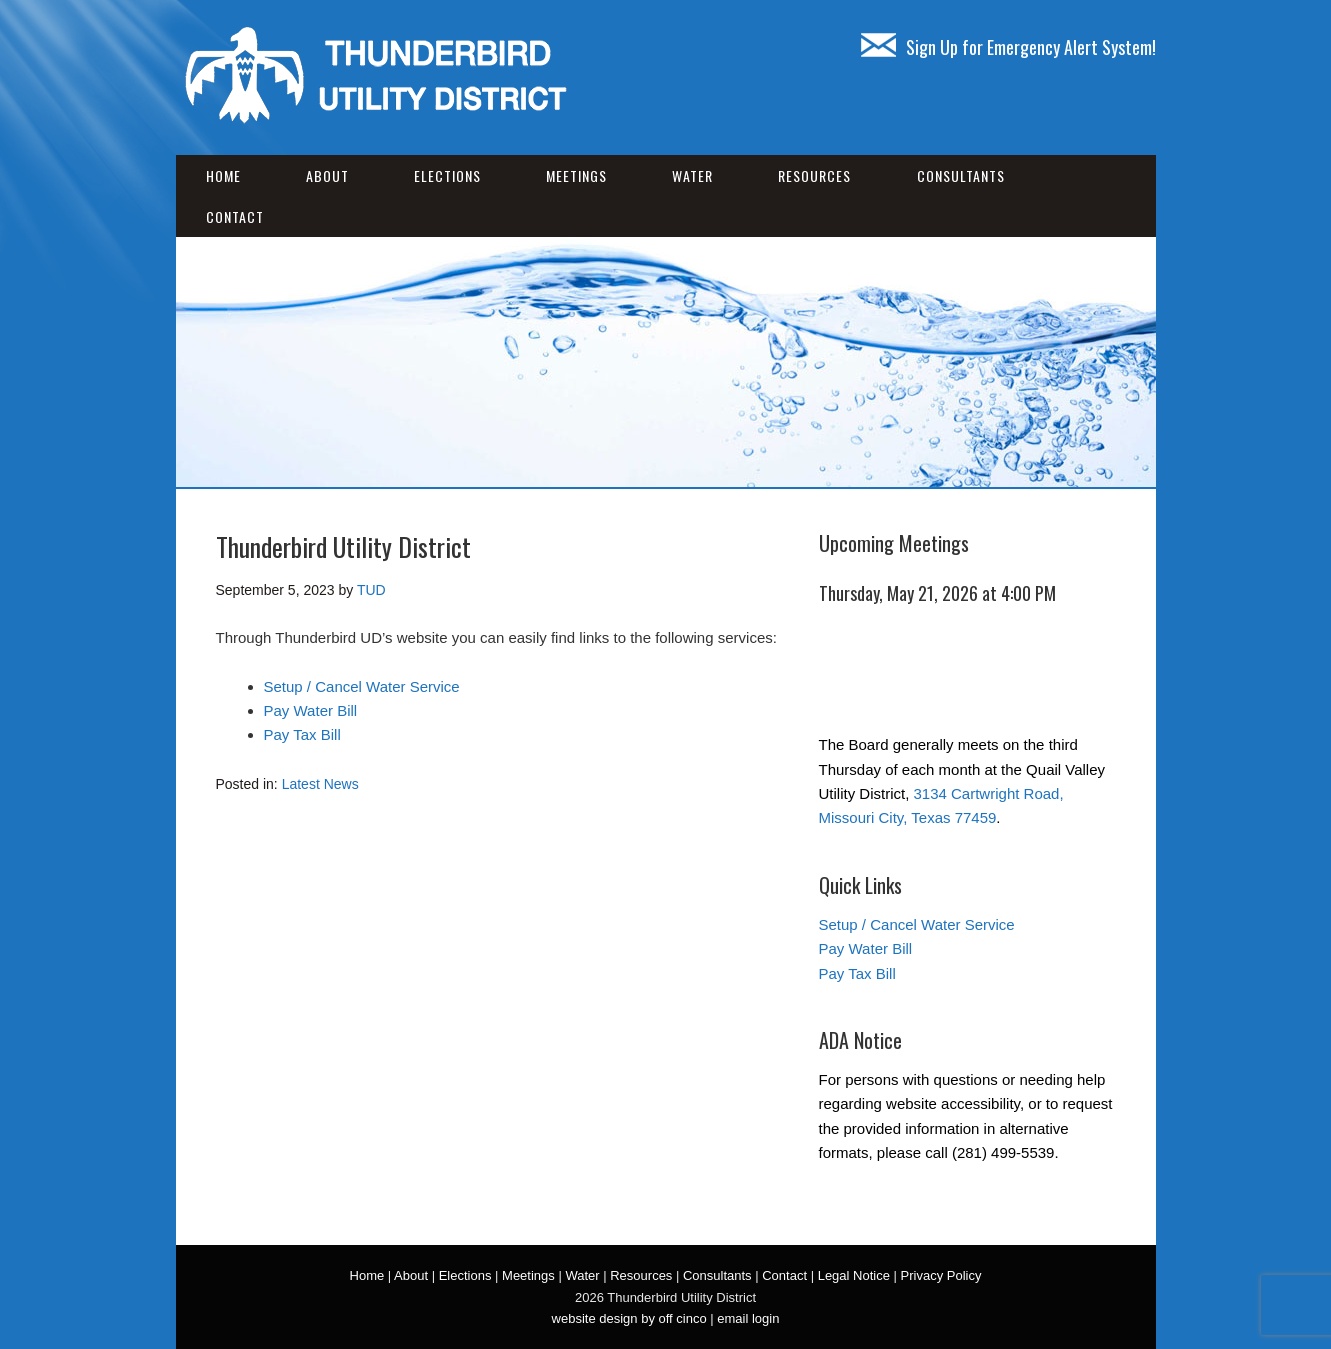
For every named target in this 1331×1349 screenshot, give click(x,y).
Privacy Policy (941, 1275)
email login (748, 1318)
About (327, 175)
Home (223, 175)
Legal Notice (854, 1275)
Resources (814, 175)
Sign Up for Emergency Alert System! (1008, 47)
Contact (235, 216)
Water (692, 175)
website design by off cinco (629, 1318)
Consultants (961, 175)
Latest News (320, 784)
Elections (447, 175)
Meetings (576, 175)
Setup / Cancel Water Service (362, 686)
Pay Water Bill (311, 710)
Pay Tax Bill (302, 734)
